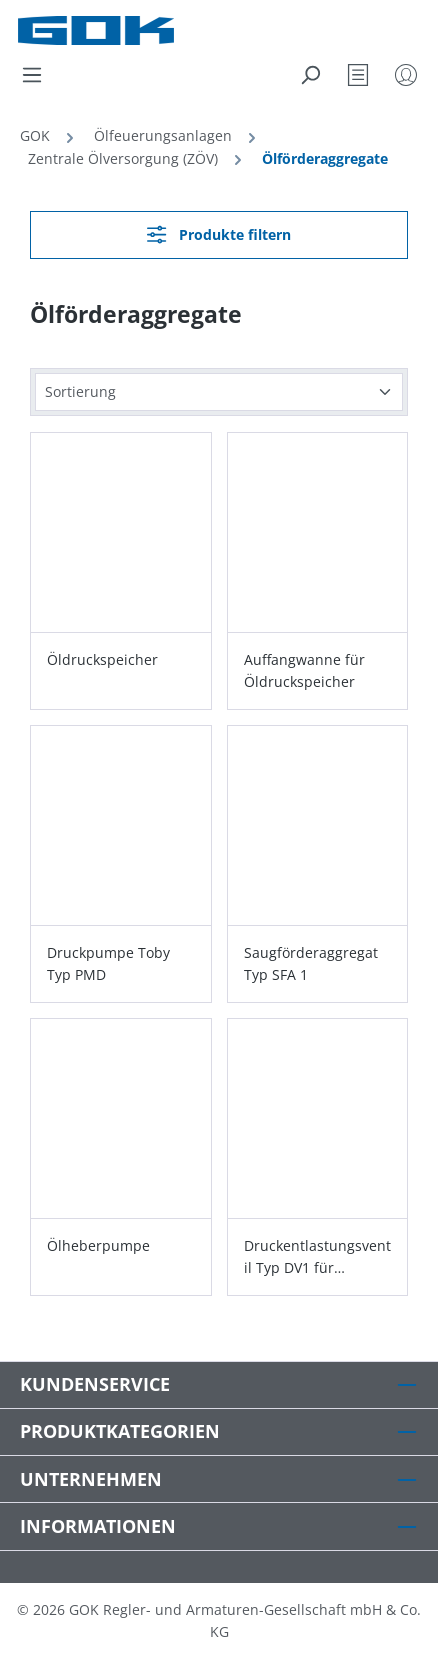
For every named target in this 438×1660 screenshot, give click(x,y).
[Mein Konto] (406, 75)
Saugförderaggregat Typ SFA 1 (311, 963)
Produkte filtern (218, 234)
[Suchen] (310, 75)
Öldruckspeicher (102, 659)
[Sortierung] (219, 392)
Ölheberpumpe (98, 1245)
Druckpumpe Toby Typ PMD (108, 963)
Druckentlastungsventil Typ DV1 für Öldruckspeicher (317, 1257)
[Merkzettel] (358, 75)
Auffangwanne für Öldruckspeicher (304, 670)
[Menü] (32, 75)
